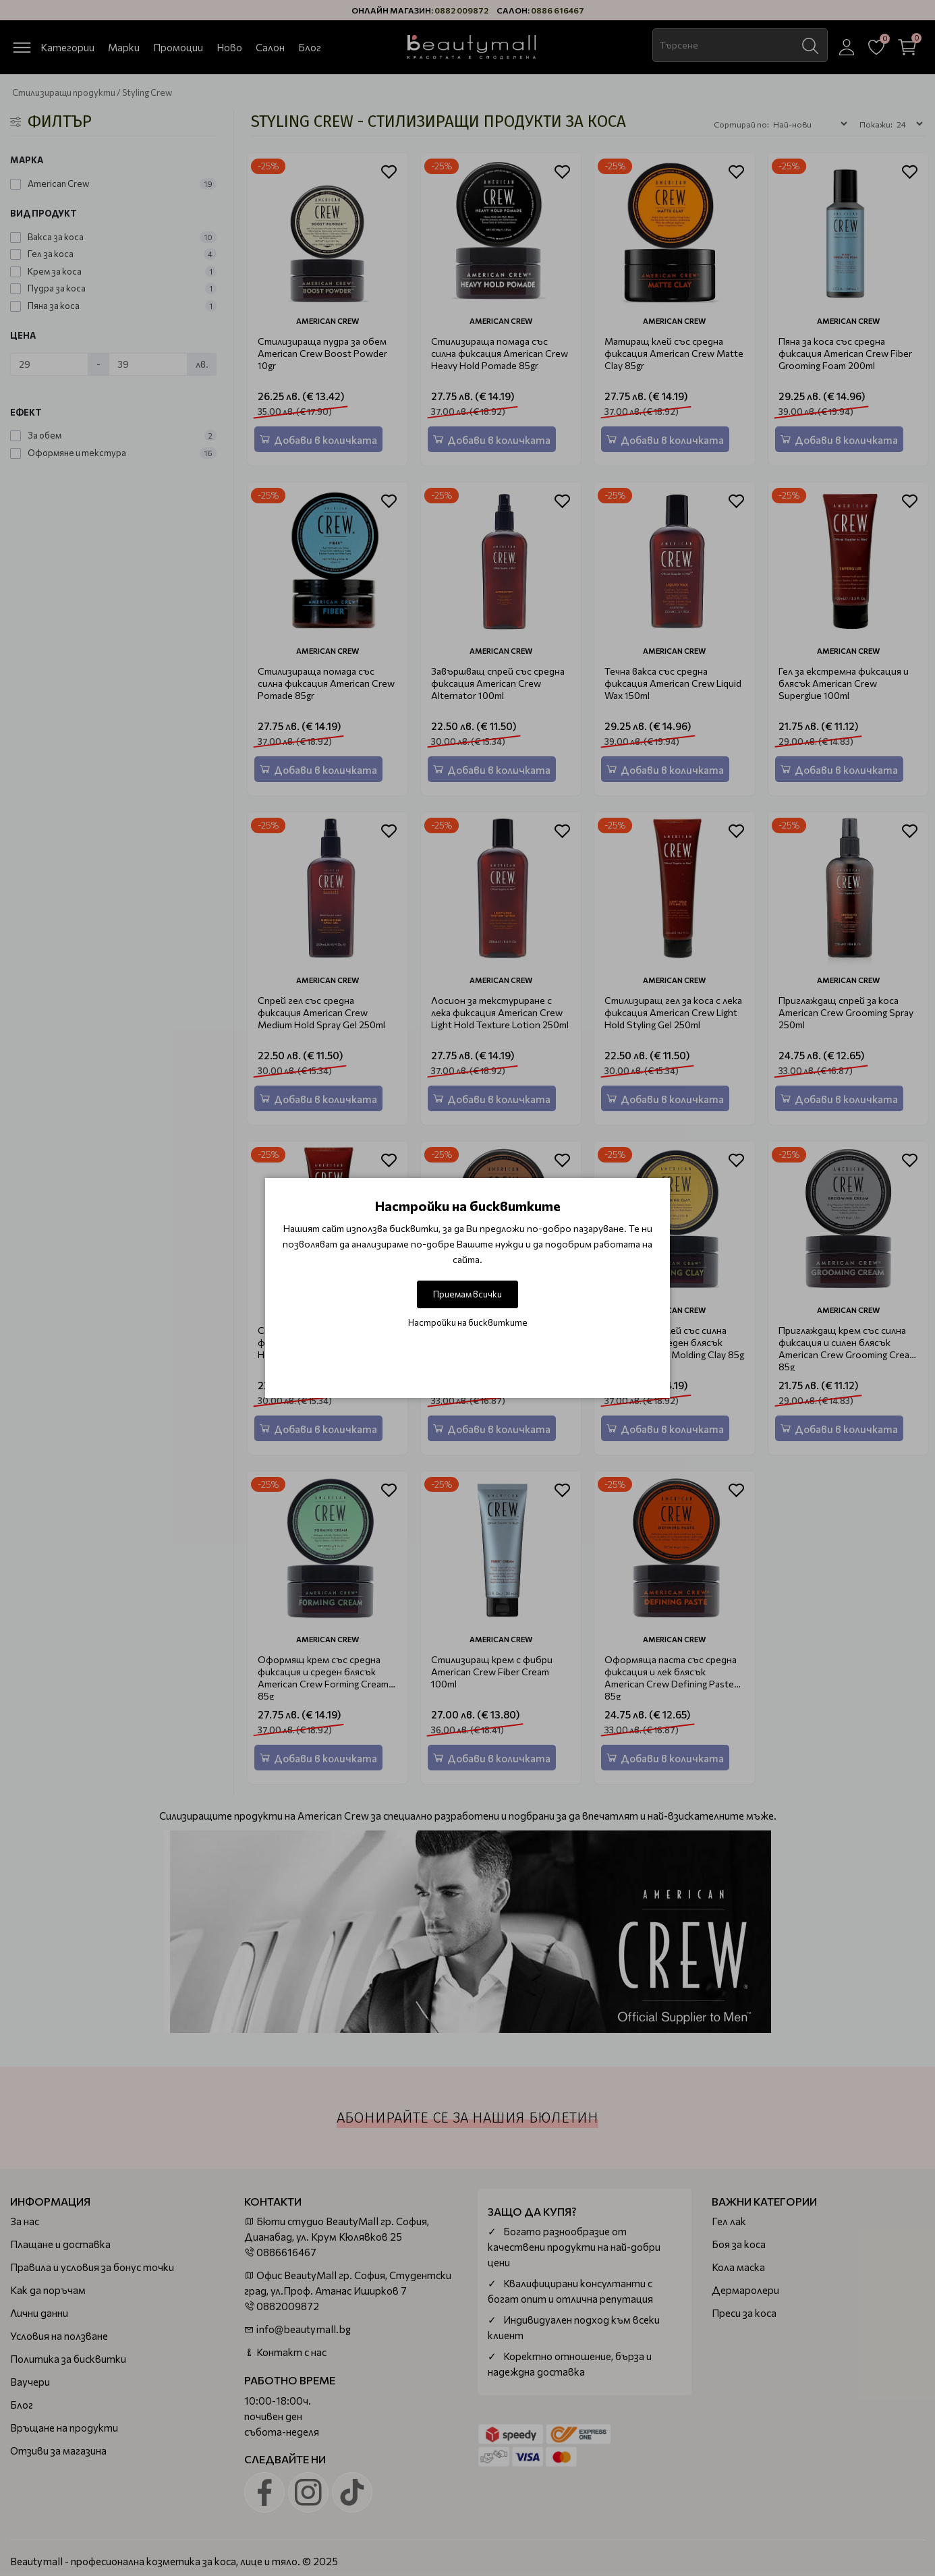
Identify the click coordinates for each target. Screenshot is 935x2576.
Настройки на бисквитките (468, 1322)
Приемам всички (467, 1294)
